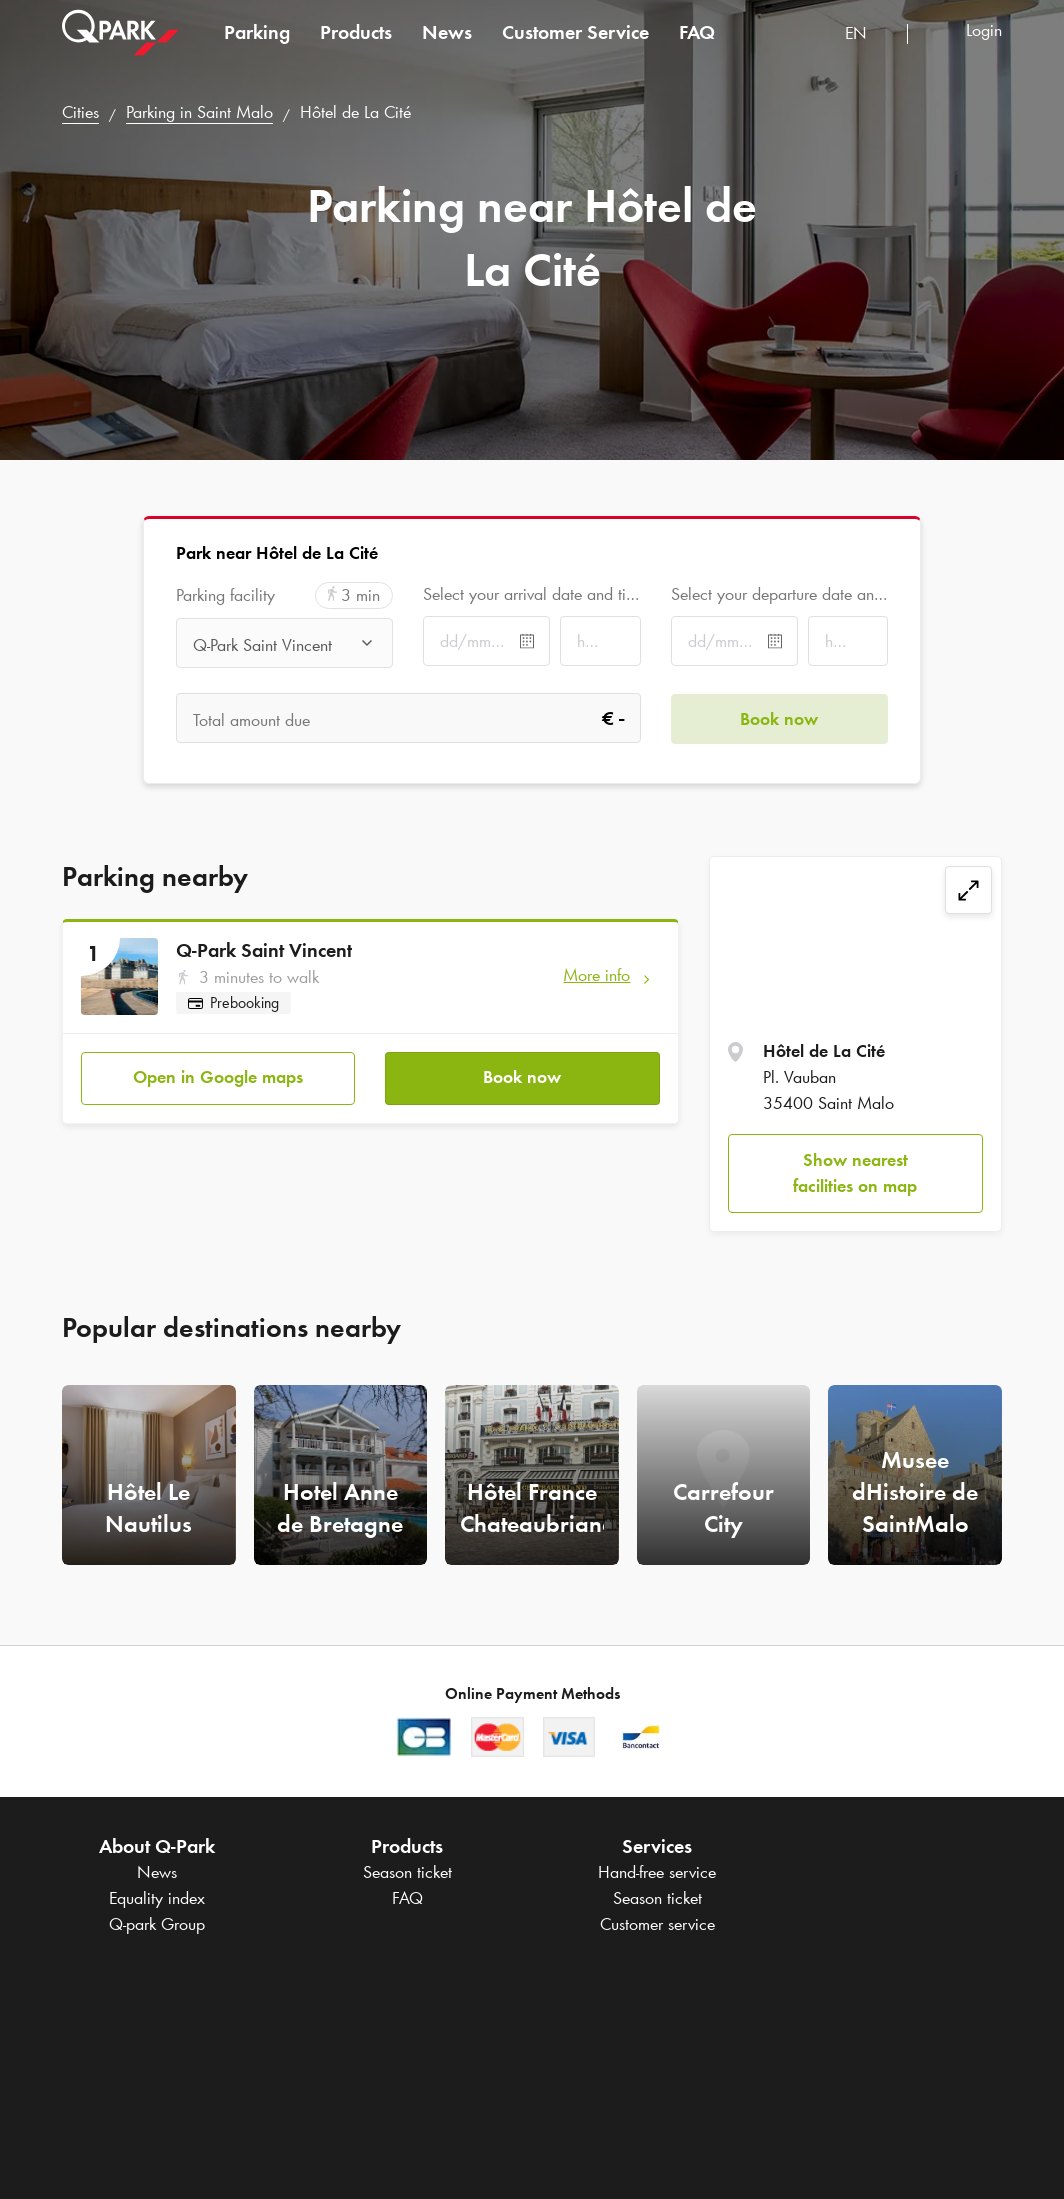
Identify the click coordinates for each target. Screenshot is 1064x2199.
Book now (522, 1077)
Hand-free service (657, 1872)
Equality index (157, 1898)
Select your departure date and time (779, 594)
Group (157, 1924)
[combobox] (868, 47)
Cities (80, 112)
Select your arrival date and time (531, 594)
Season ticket (407, 1872)
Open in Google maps (218, 1077)
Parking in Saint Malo (199, 112)
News (447, 44)
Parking (257, 44)
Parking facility (225, 595)
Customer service (657, 1924)
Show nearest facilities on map (855, 1173)
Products (356, 44)
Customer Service (575, 44)
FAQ (697, 44)
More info (596, 975)
